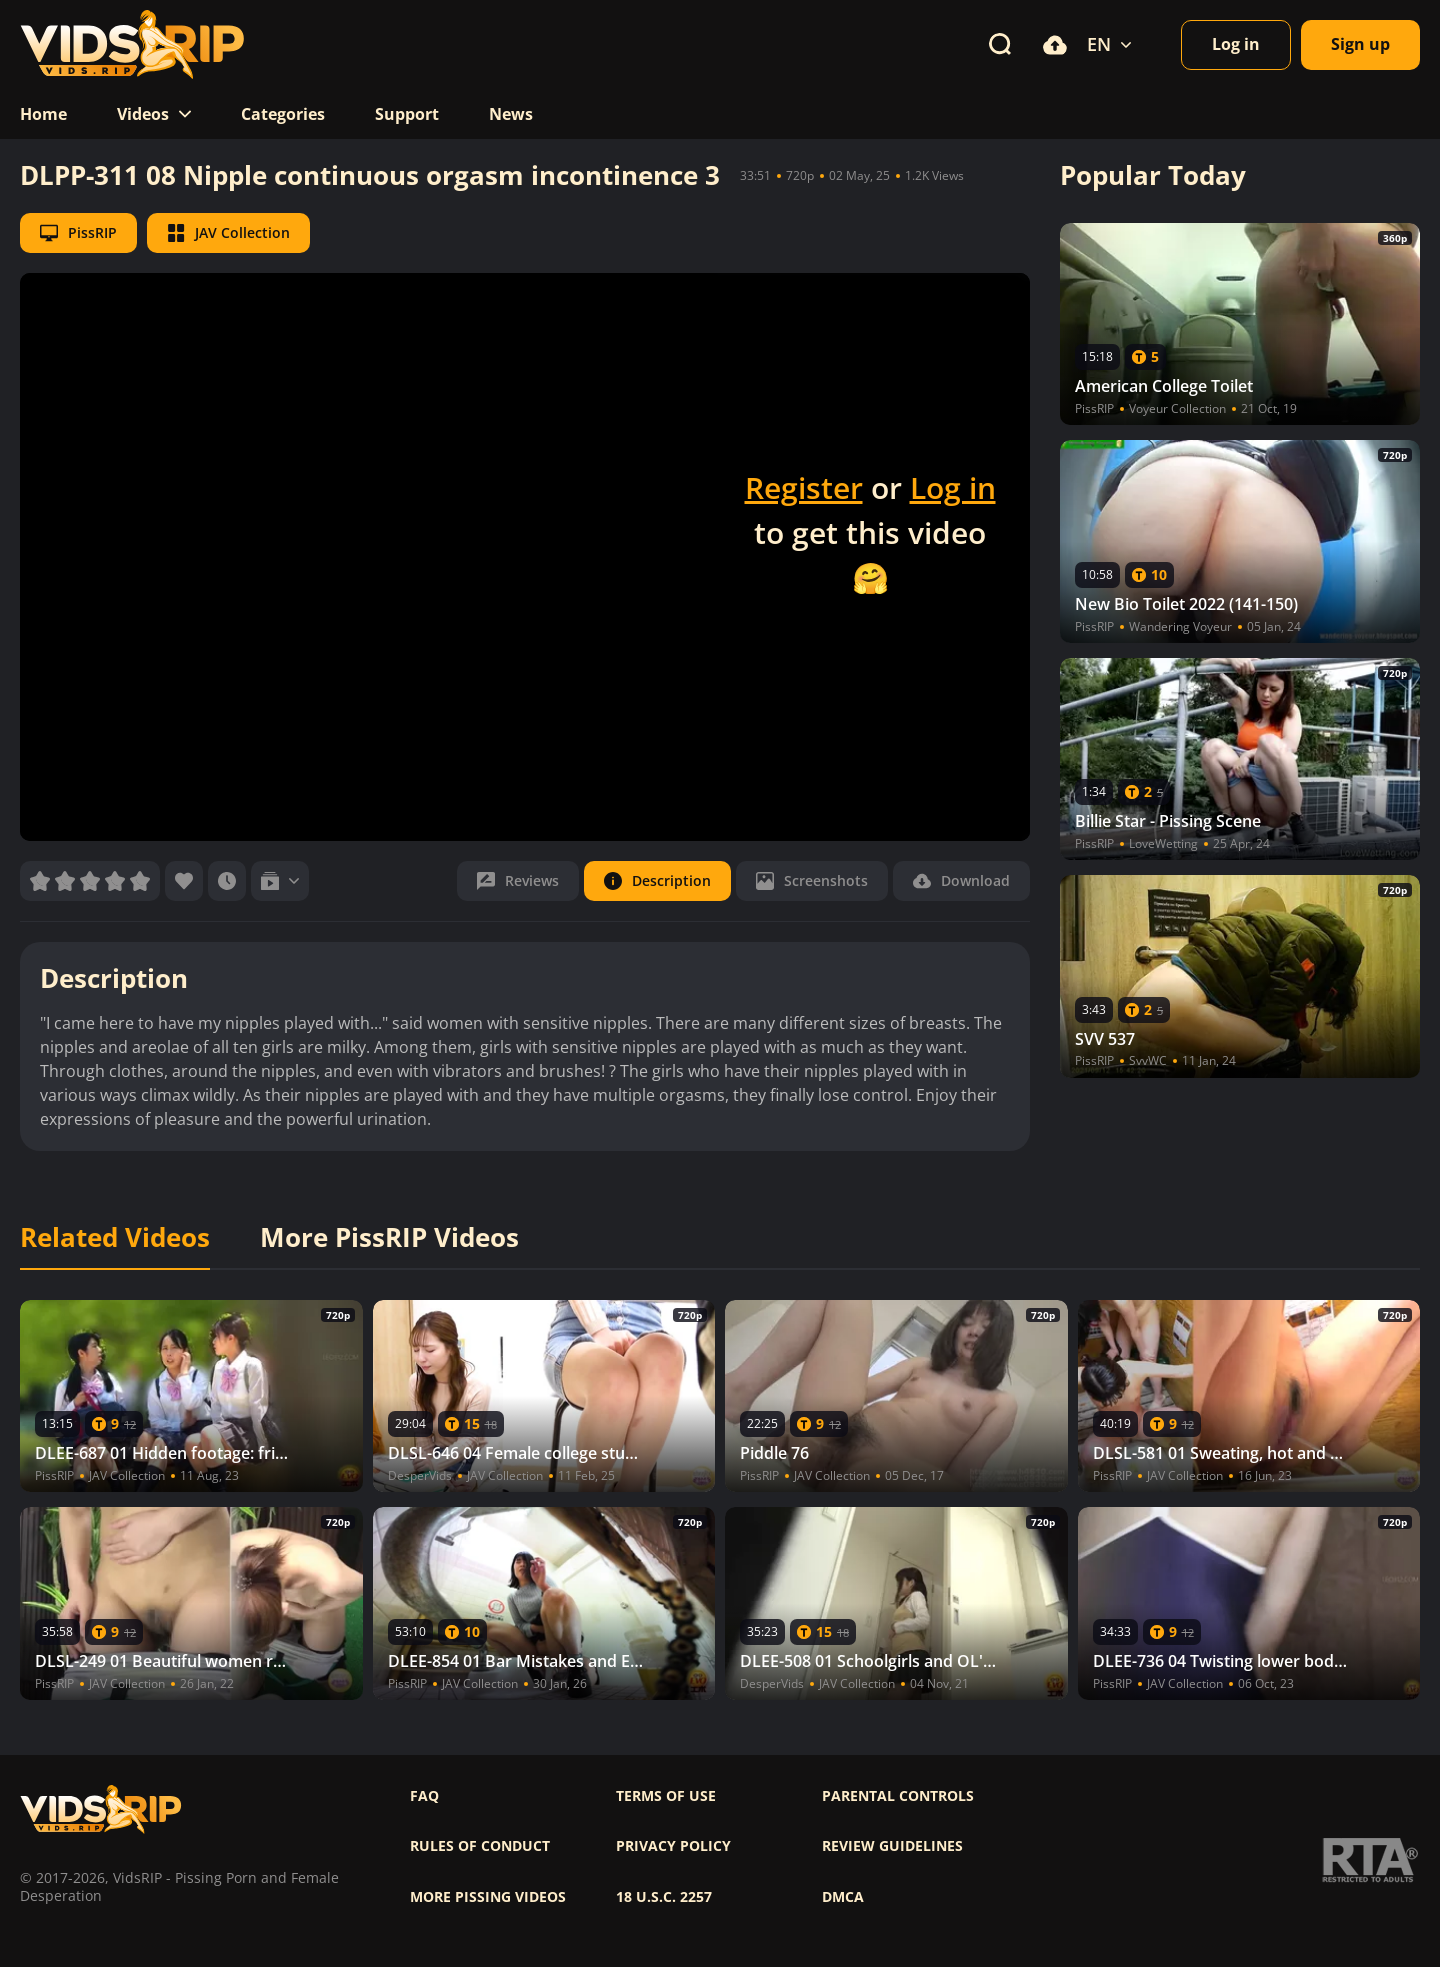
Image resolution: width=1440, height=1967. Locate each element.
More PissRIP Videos (389, 1238)
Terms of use (666, 1796)
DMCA (843, 1897)
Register (804, 487)
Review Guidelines (892, 1846)
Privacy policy (673, 1846)
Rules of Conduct (480, 1846)
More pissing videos (488, 1897)
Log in (953, 487)
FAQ (424, 1796)
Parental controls (898, 1796)
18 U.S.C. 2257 (664, 1897)
